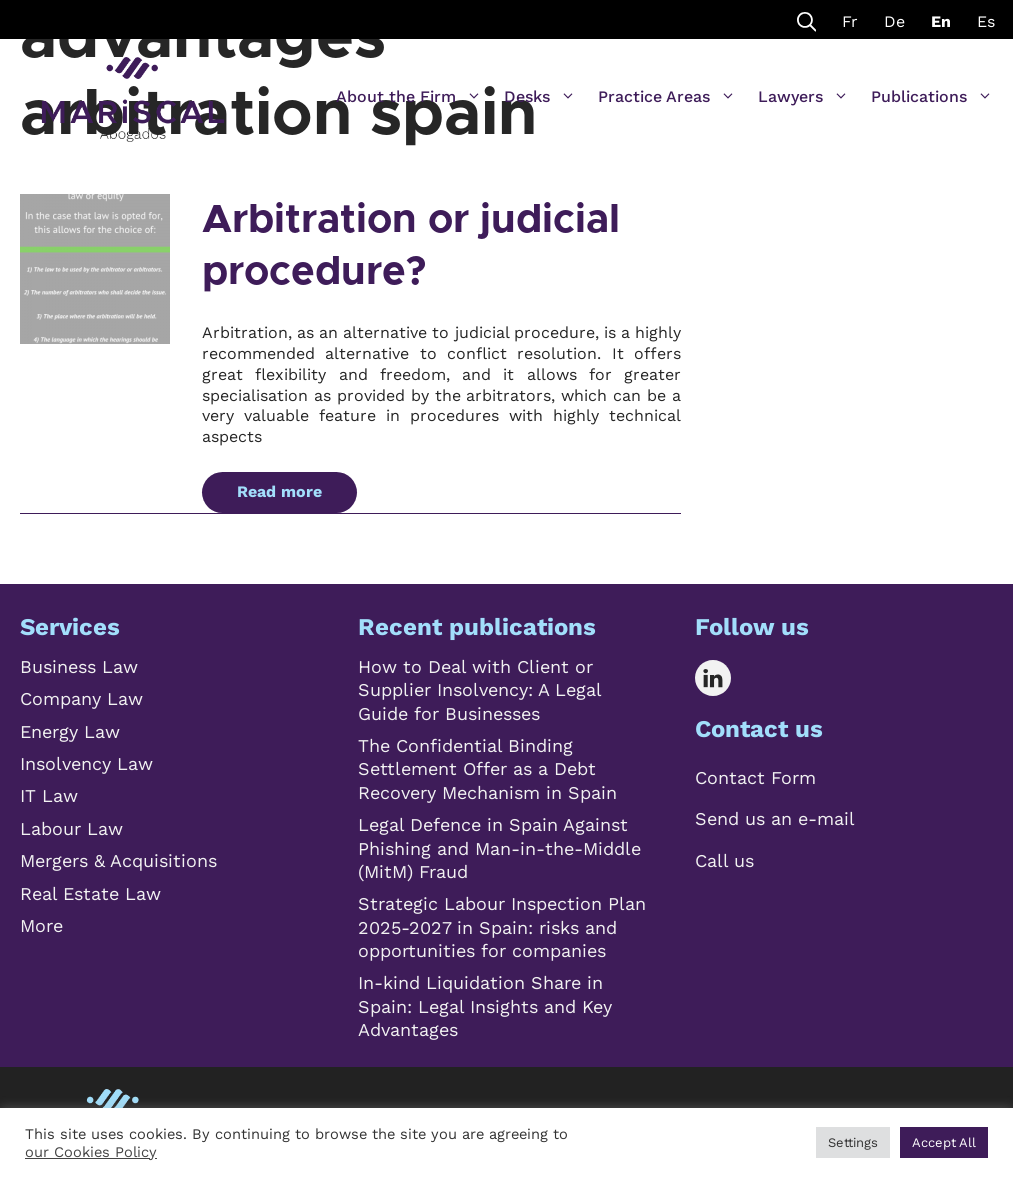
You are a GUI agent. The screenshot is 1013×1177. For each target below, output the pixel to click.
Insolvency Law (86, 763)
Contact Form (755, 777)
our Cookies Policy (91, 1152)
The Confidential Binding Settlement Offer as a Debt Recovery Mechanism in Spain (487, 769)
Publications (932, 97)
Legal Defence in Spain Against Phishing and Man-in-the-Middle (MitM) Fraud (499, 848)
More (41, 925)
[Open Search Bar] (807, 19)
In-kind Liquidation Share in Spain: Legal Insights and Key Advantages (485, 1006)
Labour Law (71, 828)
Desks (540, 97)
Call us (724, 860)
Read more (279, 491)
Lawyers (803, 97)
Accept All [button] (944, 1142)
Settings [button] (853, 1142)
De (894, 21)
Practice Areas (667, 97)
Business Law (79, 666)
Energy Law (70, 731)
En (941, 21)
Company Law (81, 698)
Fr (850, 21)
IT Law (49, 795)
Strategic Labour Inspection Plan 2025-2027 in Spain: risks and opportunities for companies (502, 927)
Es (986, 21)
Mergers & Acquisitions (118, 860)
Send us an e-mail (775, 818)
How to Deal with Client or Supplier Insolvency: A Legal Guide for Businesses (479, 690)
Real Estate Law (90, 893)
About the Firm (409, 97)
